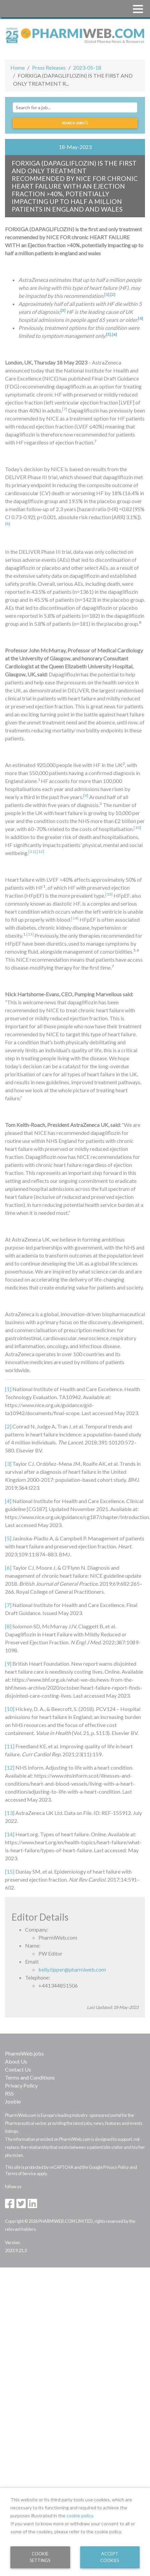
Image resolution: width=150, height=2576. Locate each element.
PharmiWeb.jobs (24, 2053)
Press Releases (49, 67)
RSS (9, 2093)
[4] (8, 1501)
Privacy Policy (21, 2085)
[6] (8, 1567)
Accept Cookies (109, 2557)
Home (17, 67)
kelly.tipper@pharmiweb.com (72, 1969)
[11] (9, 1746)
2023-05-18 (87, 67)
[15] (30, 934)
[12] (40, 851)
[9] (8, 1663)
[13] (9, 1813)
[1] (8, 1389)
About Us (16, 2061)
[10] (9, 1709)
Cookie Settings (40, 2557)
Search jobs (75, 123)
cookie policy (79, 2515)
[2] (8, 1426)
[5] (8, 1538)
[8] (8, 1626)
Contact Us (18, 2069)
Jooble (13, 2101)
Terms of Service (20, 2173)
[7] (8, 1605)
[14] (9, 1834)
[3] (8, 1463)
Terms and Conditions (30, 2077)
